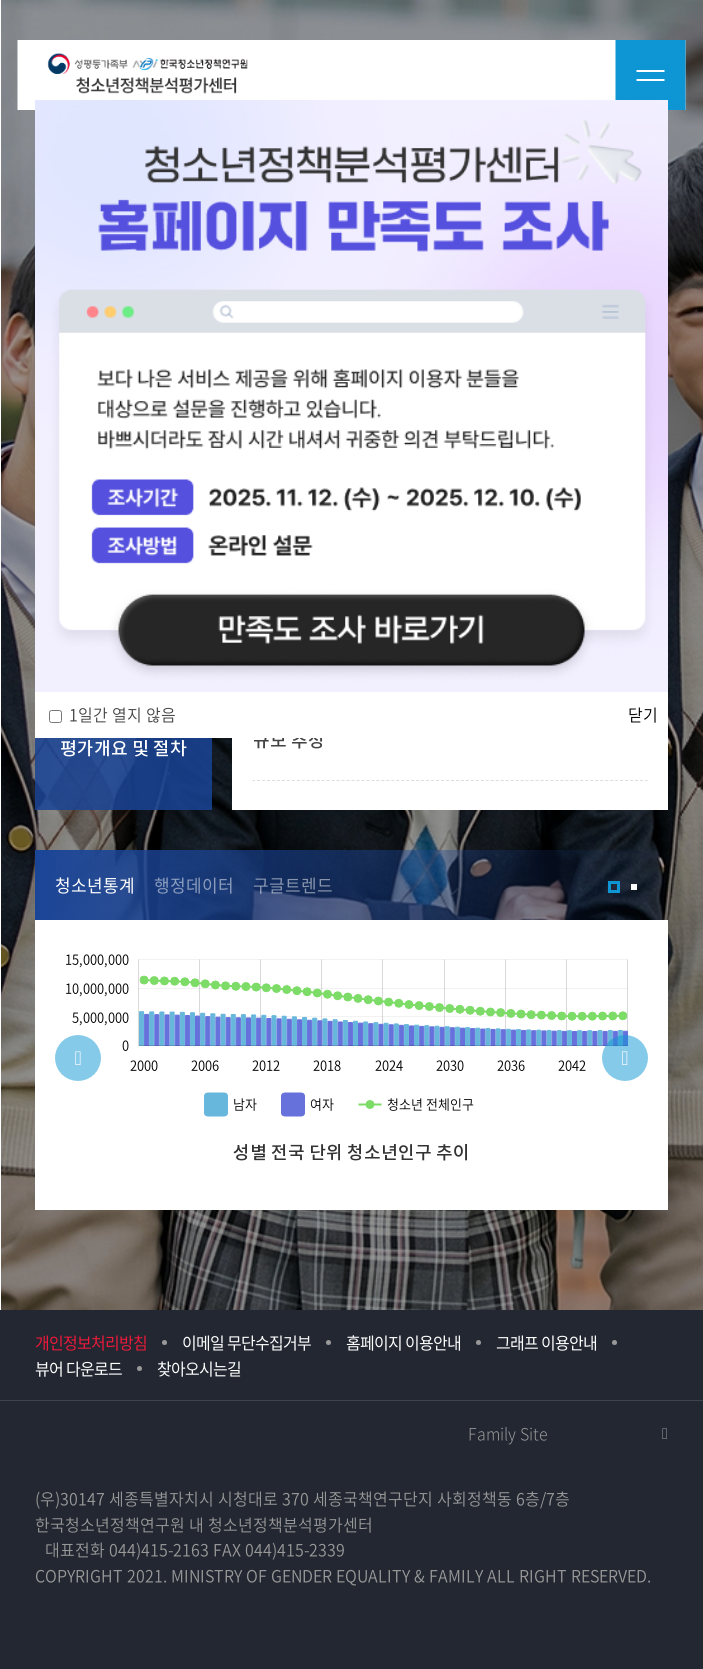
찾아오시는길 (199, 1368)
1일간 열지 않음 (122, 714)
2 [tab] (634, 887)
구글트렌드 (293, 884)
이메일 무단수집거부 (246, 1342)
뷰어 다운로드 (78, 1368)
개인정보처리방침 (91, 1342)
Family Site (508, 1433)
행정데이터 (194, 884)
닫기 (643, 714)
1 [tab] (614, 887)
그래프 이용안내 (546, 1342)
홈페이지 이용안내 (403, 1342)
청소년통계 (95, 884)
